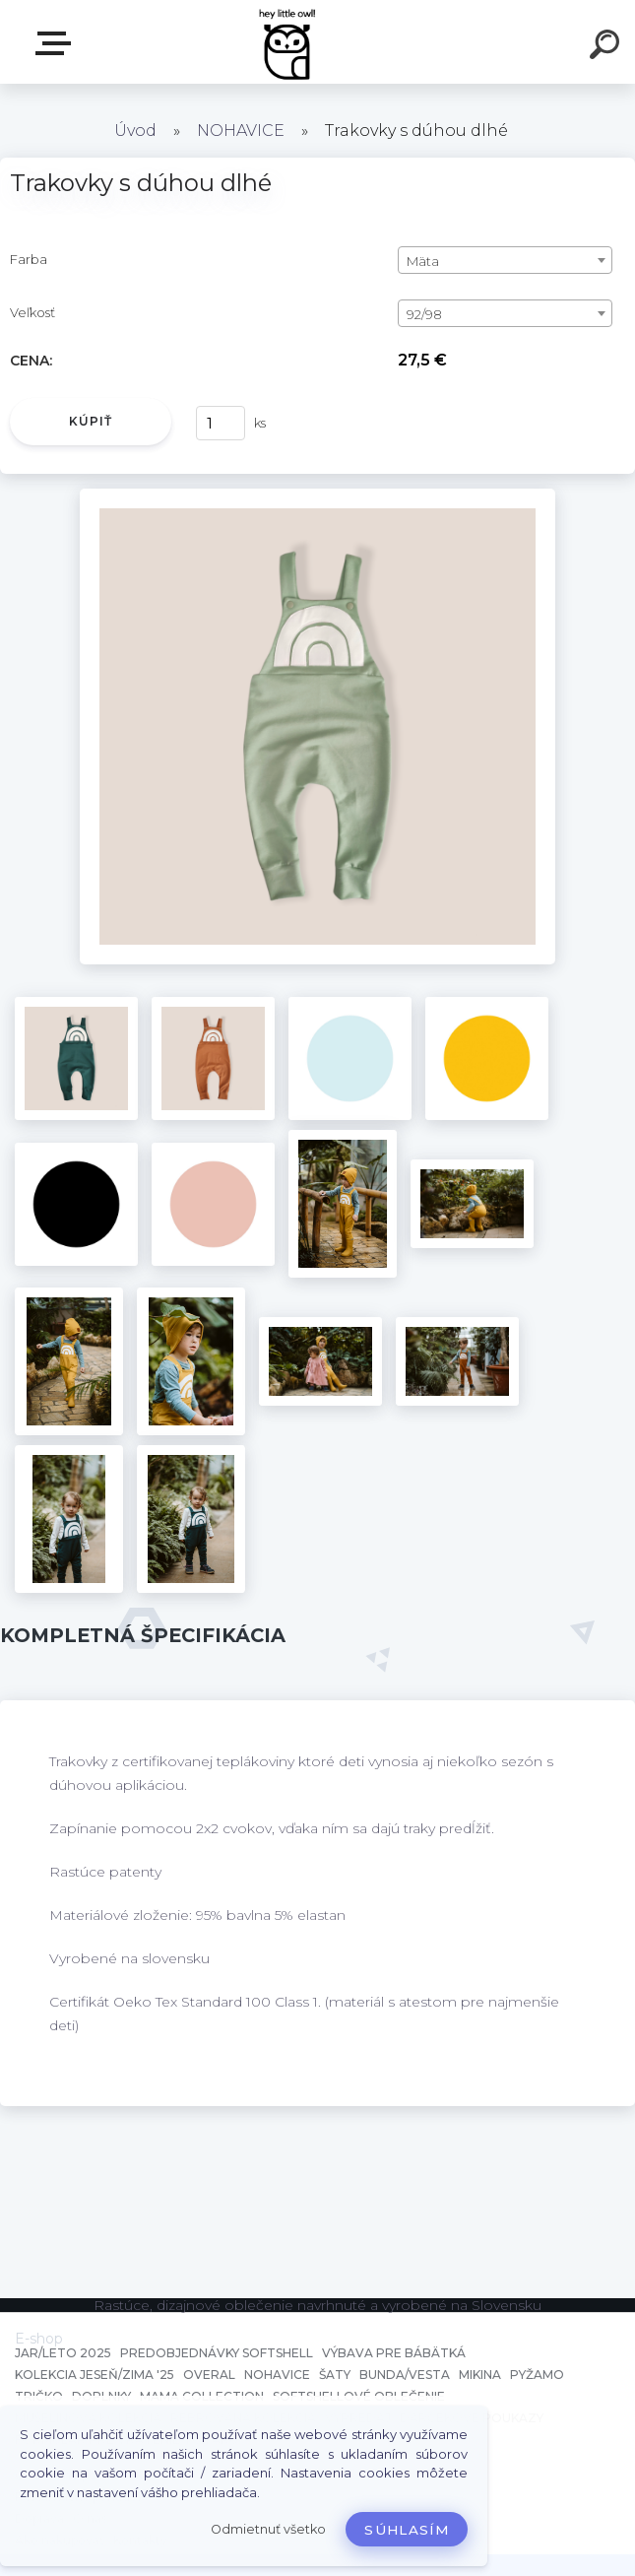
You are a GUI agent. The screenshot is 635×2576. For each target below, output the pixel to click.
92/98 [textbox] (424, 314)
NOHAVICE (241, 130)
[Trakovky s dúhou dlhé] (318, 495)
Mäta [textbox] (423, 261)
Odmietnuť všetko (268, 2529)
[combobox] (505, 260)
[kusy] (220, 423)
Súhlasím (406, 2530)
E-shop (57, 43)
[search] (607, 47)
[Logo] (288, 42)
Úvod (135, 130)
